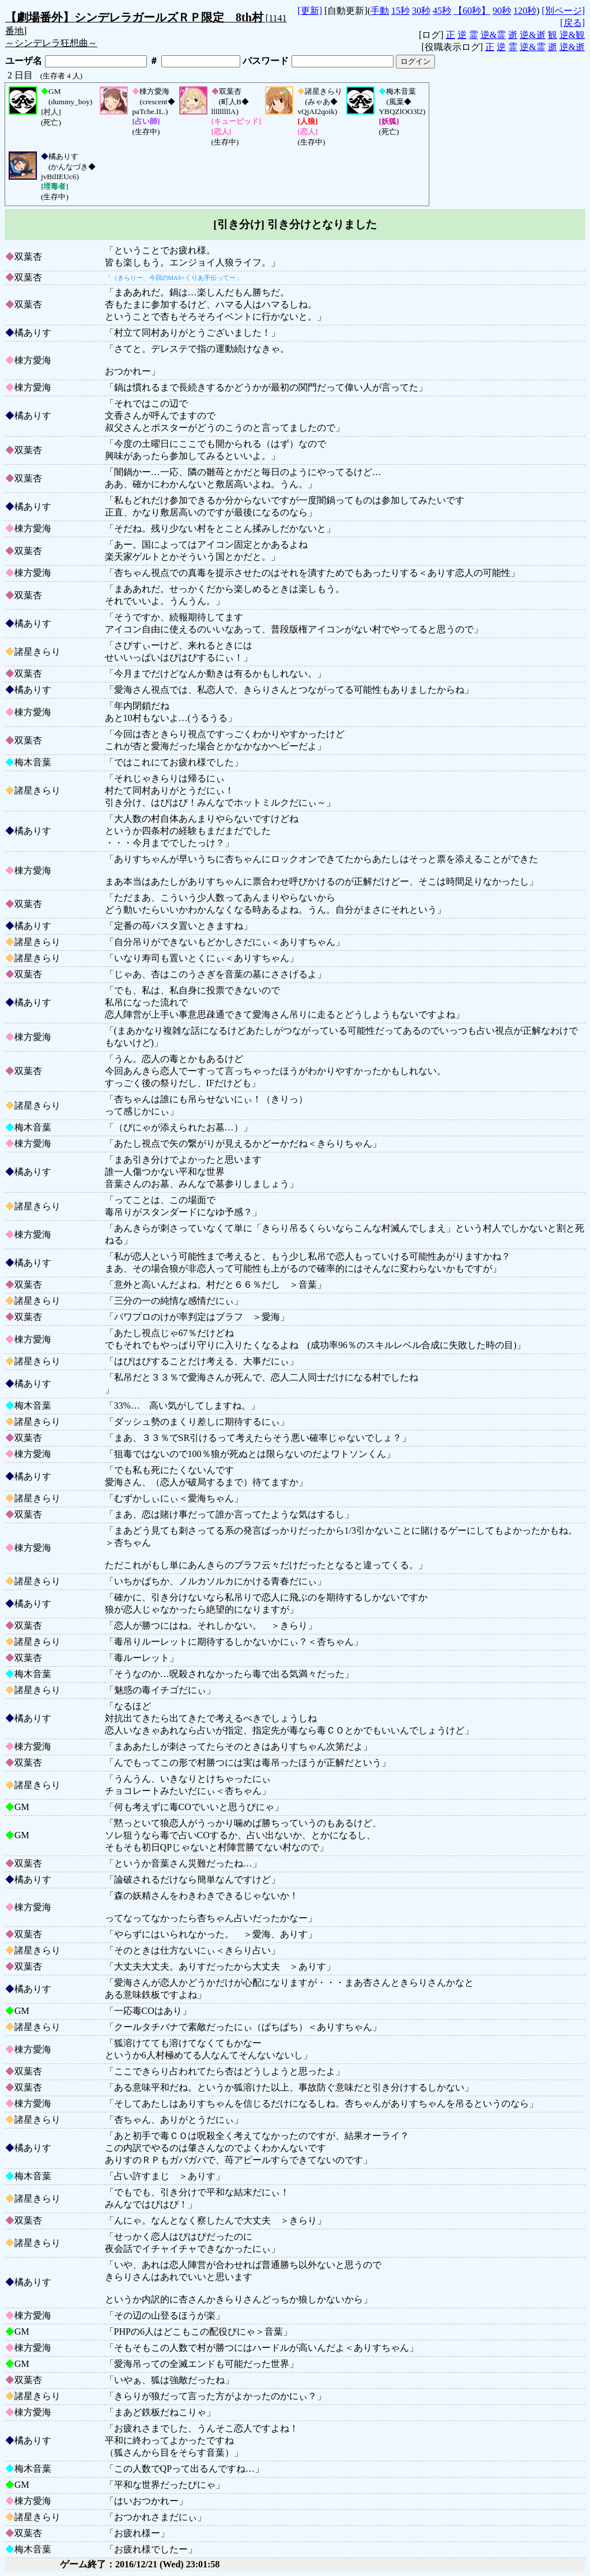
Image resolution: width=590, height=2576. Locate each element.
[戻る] (572, 23)
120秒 (524, 11)
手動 (379, 11)
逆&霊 (493, 35)
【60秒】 (471, 11)
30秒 (421, 11)
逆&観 (572, 35)
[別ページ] (563, 11)
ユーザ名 (23, 61)
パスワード (266, 61)
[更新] (309, 11)
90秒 (502, 11)
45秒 (442, 11)
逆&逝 (532, 35)
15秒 (400, 11)
